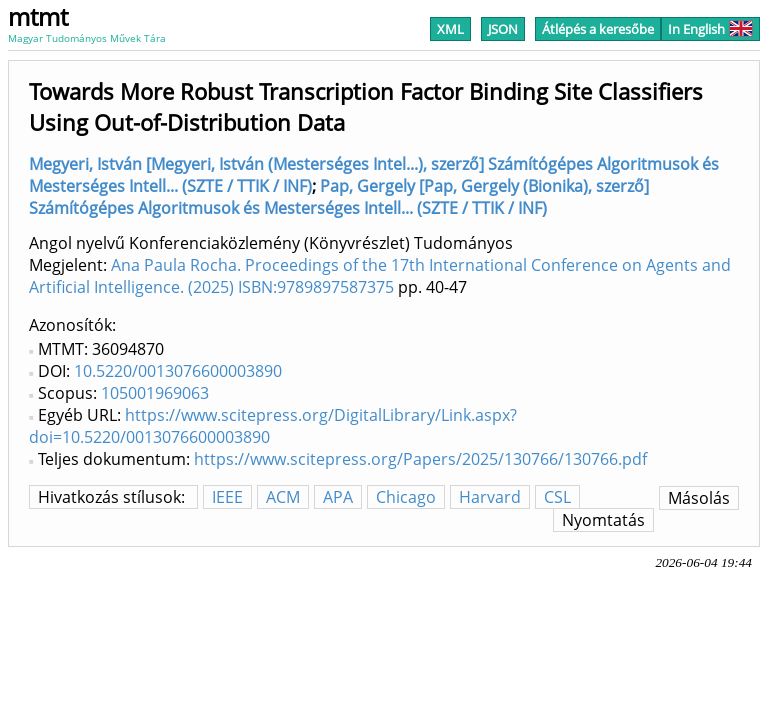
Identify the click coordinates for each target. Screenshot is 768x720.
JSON (503, 29)
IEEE (227, 497)
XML (450, 29)
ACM (283, 497)
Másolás (699, 498)
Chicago (406, 497)
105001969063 (155, 393)
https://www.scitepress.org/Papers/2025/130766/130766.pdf (420, 459)
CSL (557, 497)
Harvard (490, 497)
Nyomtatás (603, 520)
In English (710, 29)
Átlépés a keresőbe (598, 29)
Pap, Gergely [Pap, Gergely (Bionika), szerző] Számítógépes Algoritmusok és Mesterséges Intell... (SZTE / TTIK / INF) (339, 197)
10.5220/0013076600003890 (178, 371)
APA (338, 497)
